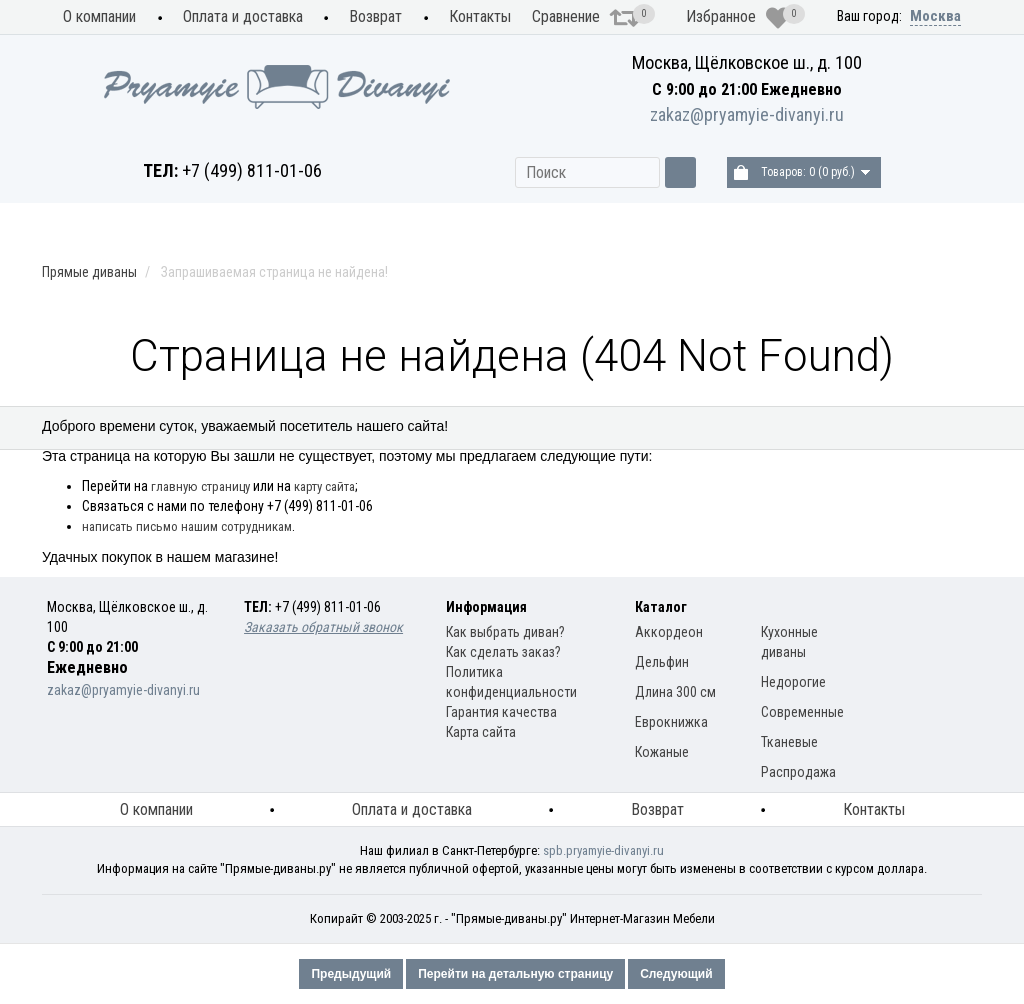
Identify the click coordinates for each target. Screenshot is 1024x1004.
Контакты (480, 16)
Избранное (738, 18)
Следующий (676, 974)
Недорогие (793, 682)
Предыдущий (351, 974)
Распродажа (918, 428)
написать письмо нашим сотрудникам (187, 526)
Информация (486, 607)
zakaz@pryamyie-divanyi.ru (747, 114)
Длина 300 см (675, 692)
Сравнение (586, 18)
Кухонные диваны (127, 428)
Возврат (375, 16)
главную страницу (200, 486)
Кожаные (662, 752)
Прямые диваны (297, 428)
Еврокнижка (671, 722)
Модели (630, 428)
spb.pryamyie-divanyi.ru (603, 850)
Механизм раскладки (479, 428)
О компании (99, 16)
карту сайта (324, 486)
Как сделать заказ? (503, 652)
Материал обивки (766, 428)
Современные (802, 712)
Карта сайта (481, 732)
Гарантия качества (501, 712)
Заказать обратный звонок (323, 627)
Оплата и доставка (243, 16)
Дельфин (662, 662)
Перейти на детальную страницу (515, 974)
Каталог (661, 607)
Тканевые (789, 742)
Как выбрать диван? (505, 632)
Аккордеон (669, 632)
